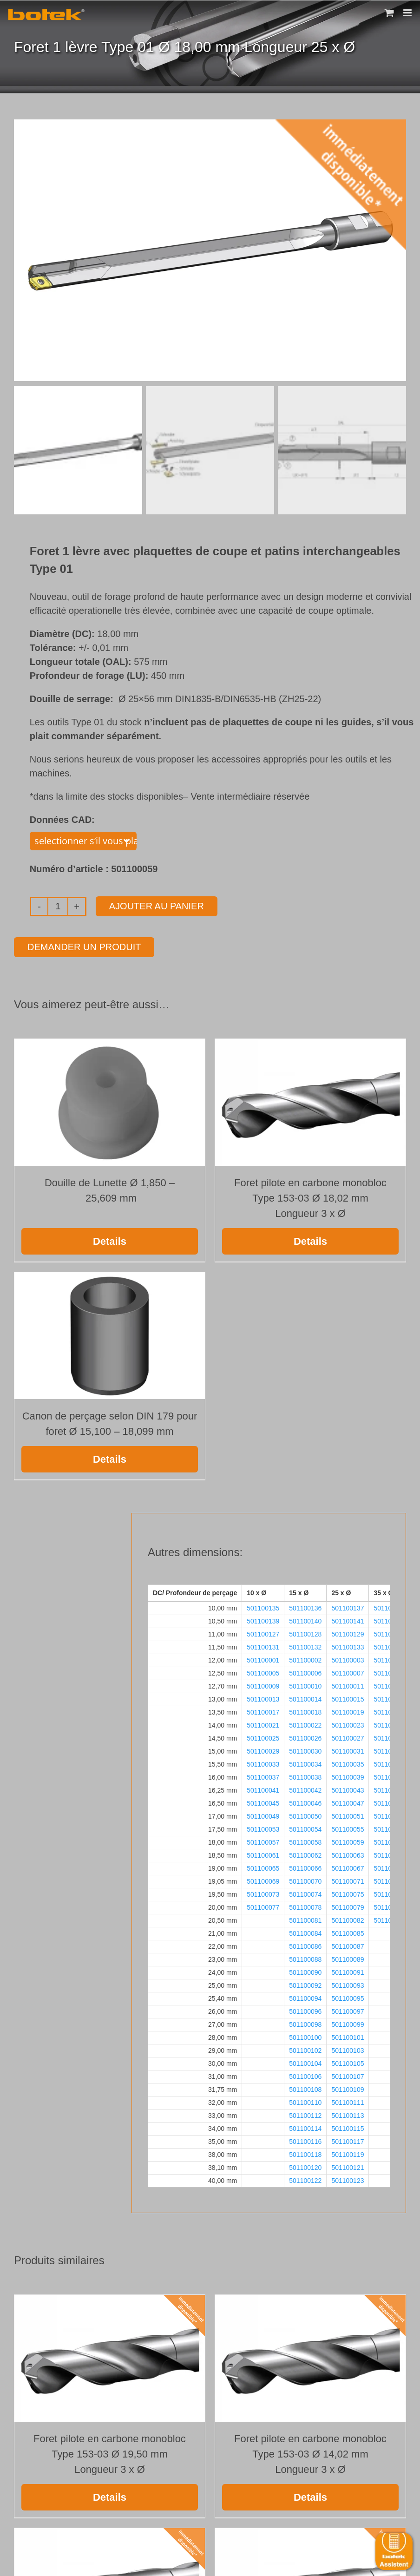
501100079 (347, 1905)
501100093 (347, 1983)
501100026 (305, 1736)
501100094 (305, 1996)
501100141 (347, 1619)
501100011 (347, 1684)
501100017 (263, 1710)
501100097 (347, 2009)
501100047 (347, 1801)
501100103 (347, 2048)
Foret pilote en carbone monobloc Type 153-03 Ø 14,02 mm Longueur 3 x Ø (310, 2452)
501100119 (347, 2152)
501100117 (347, 2139)
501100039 (347, 1775)
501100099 (347, 2022)
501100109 (347, 2087)
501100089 (347, 1957)
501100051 (347, 1814)
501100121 (347, 2165)
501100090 (305, 1970)
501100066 (305, 1866)
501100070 (305, 1879)
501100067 (347, 1866)
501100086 (305, 1944)
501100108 (305, 2087)
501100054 (305, 1827)
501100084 (305, 1931)
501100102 (305, 2048)
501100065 (263, 1866)
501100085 (347, 1931)
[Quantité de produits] (57, 904)
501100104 (305, 2061)
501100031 (347, 1749)
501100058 (305, 1840)
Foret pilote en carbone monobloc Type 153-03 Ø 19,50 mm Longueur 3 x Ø (109, 2452)
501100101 (347, 2035)
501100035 (347, 1762)
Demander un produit (84, 945)
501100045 (263, 1801)
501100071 (347, 1879)
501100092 (305, 1983)
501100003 (347, 1658)
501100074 (305, 1892)
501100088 (305, 1957)
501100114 (305, 2126)
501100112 (305, 2113)
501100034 (305, 1762)
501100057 (263, 1840)
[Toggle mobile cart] (389, 13)
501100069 (263, 1879)
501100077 (263, 1905)
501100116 (305, 2139)
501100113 (347, 2113)
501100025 (263, 1736)
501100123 (347, 2178)
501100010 (305, 1684)
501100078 (305, 1905)
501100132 (305, 1645)
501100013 (263, 1697)
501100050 (305, 1814)
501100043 (347, 1788)
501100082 (347, 1918)
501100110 (305, 2100)
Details (109, 1239)
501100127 (263, 1632)
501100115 (347, 2126)
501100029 (263, 1749)
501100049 (263, 1814)
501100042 (305, 1788)
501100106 (305, 2074)
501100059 (347, 1840)
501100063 (347, 1853)
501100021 (263, 1723)
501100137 (347, 1606)
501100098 (305, 2022)
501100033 (263, 1762)
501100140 (305, 1619)
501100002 (305, 1658)
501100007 (347, 1671)
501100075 (347, 1892)
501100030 (305, 1749)
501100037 (263, 1775)
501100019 (347, 1710)
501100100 (305, 2035)
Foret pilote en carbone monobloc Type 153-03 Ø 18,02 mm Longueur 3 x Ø (310, 1196)
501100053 (263, 1827)
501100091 (347, 1970)
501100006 (305, 1671)
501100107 (347, 2074)
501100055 (347, 1827)
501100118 (305, 2152)
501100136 (305, 1606)
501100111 (347, 2100)
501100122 (305, 2178)
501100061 (263, 1853)
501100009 (263, 1684)
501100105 (347, 2061)
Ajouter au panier (156, 904)
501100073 (263, 1892)
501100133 (347, 1645)
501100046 (305, 1801)
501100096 (305, 2009)
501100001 (263, 1658)
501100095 (347, 1996)
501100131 (263, 1645)
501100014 (305, 1697)
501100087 (347, 1944)
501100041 (263, 1788)
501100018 (305, 1710)
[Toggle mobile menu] (408, 13)
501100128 (305, 1632)
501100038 (305, 1775)
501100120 (305, 2165)
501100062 (305, 1853)
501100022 (305, 1723)
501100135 (263, 1606)
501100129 (347, 1632)
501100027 (347, 1736)
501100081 (305, 1918)
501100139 (263, 1619)
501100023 (347, 1723)
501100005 (263, 1671)
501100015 (347, 1697)
